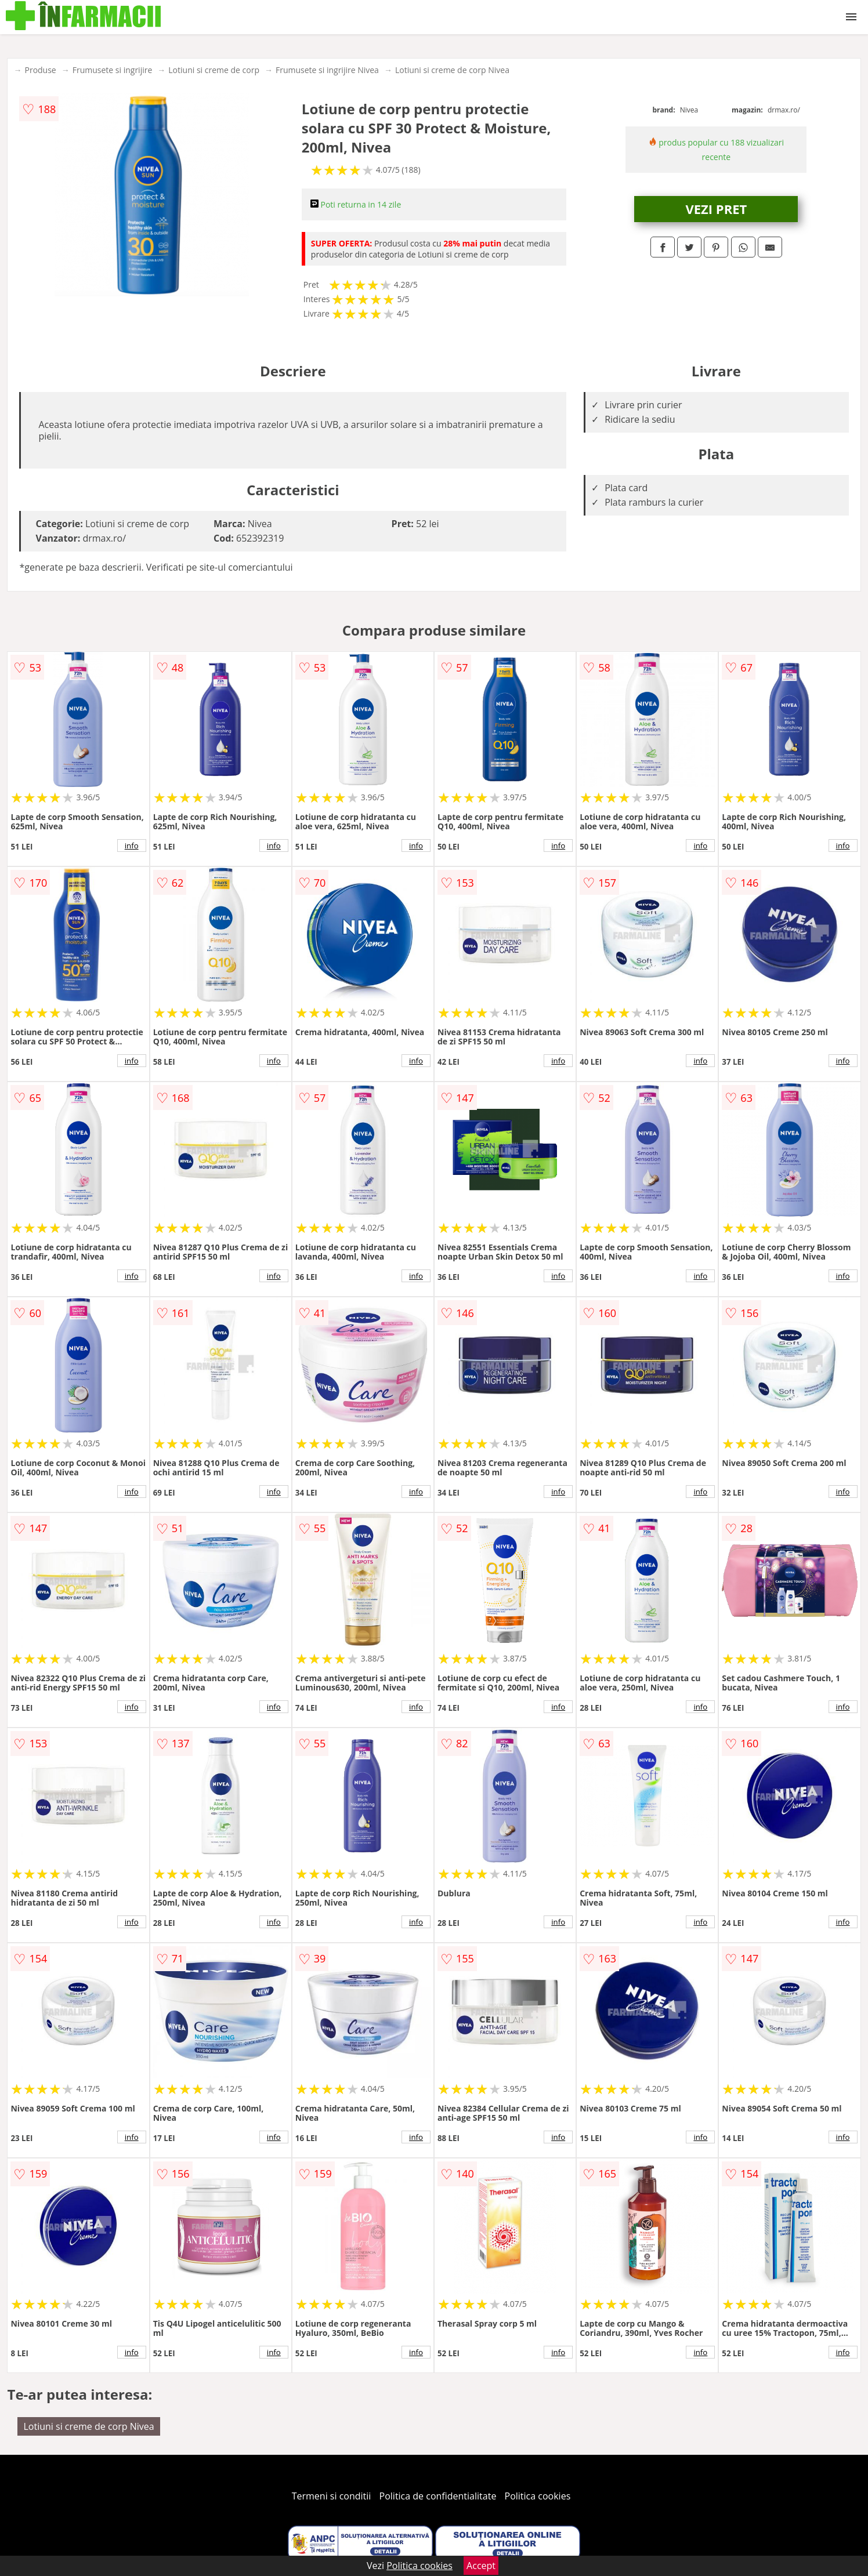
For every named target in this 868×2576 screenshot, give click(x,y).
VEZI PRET (716, 208)
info (132, 845)
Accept (481, 2565)
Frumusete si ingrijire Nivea (327, 69)
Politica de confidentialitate (438, 2496)
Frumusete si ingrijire (113, 69)
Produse (40, 69)
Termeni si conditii (331, 2496)
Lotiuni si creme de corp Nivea (452, 69)
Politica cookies (538, 2496)
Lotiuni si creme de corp (213, 69)
